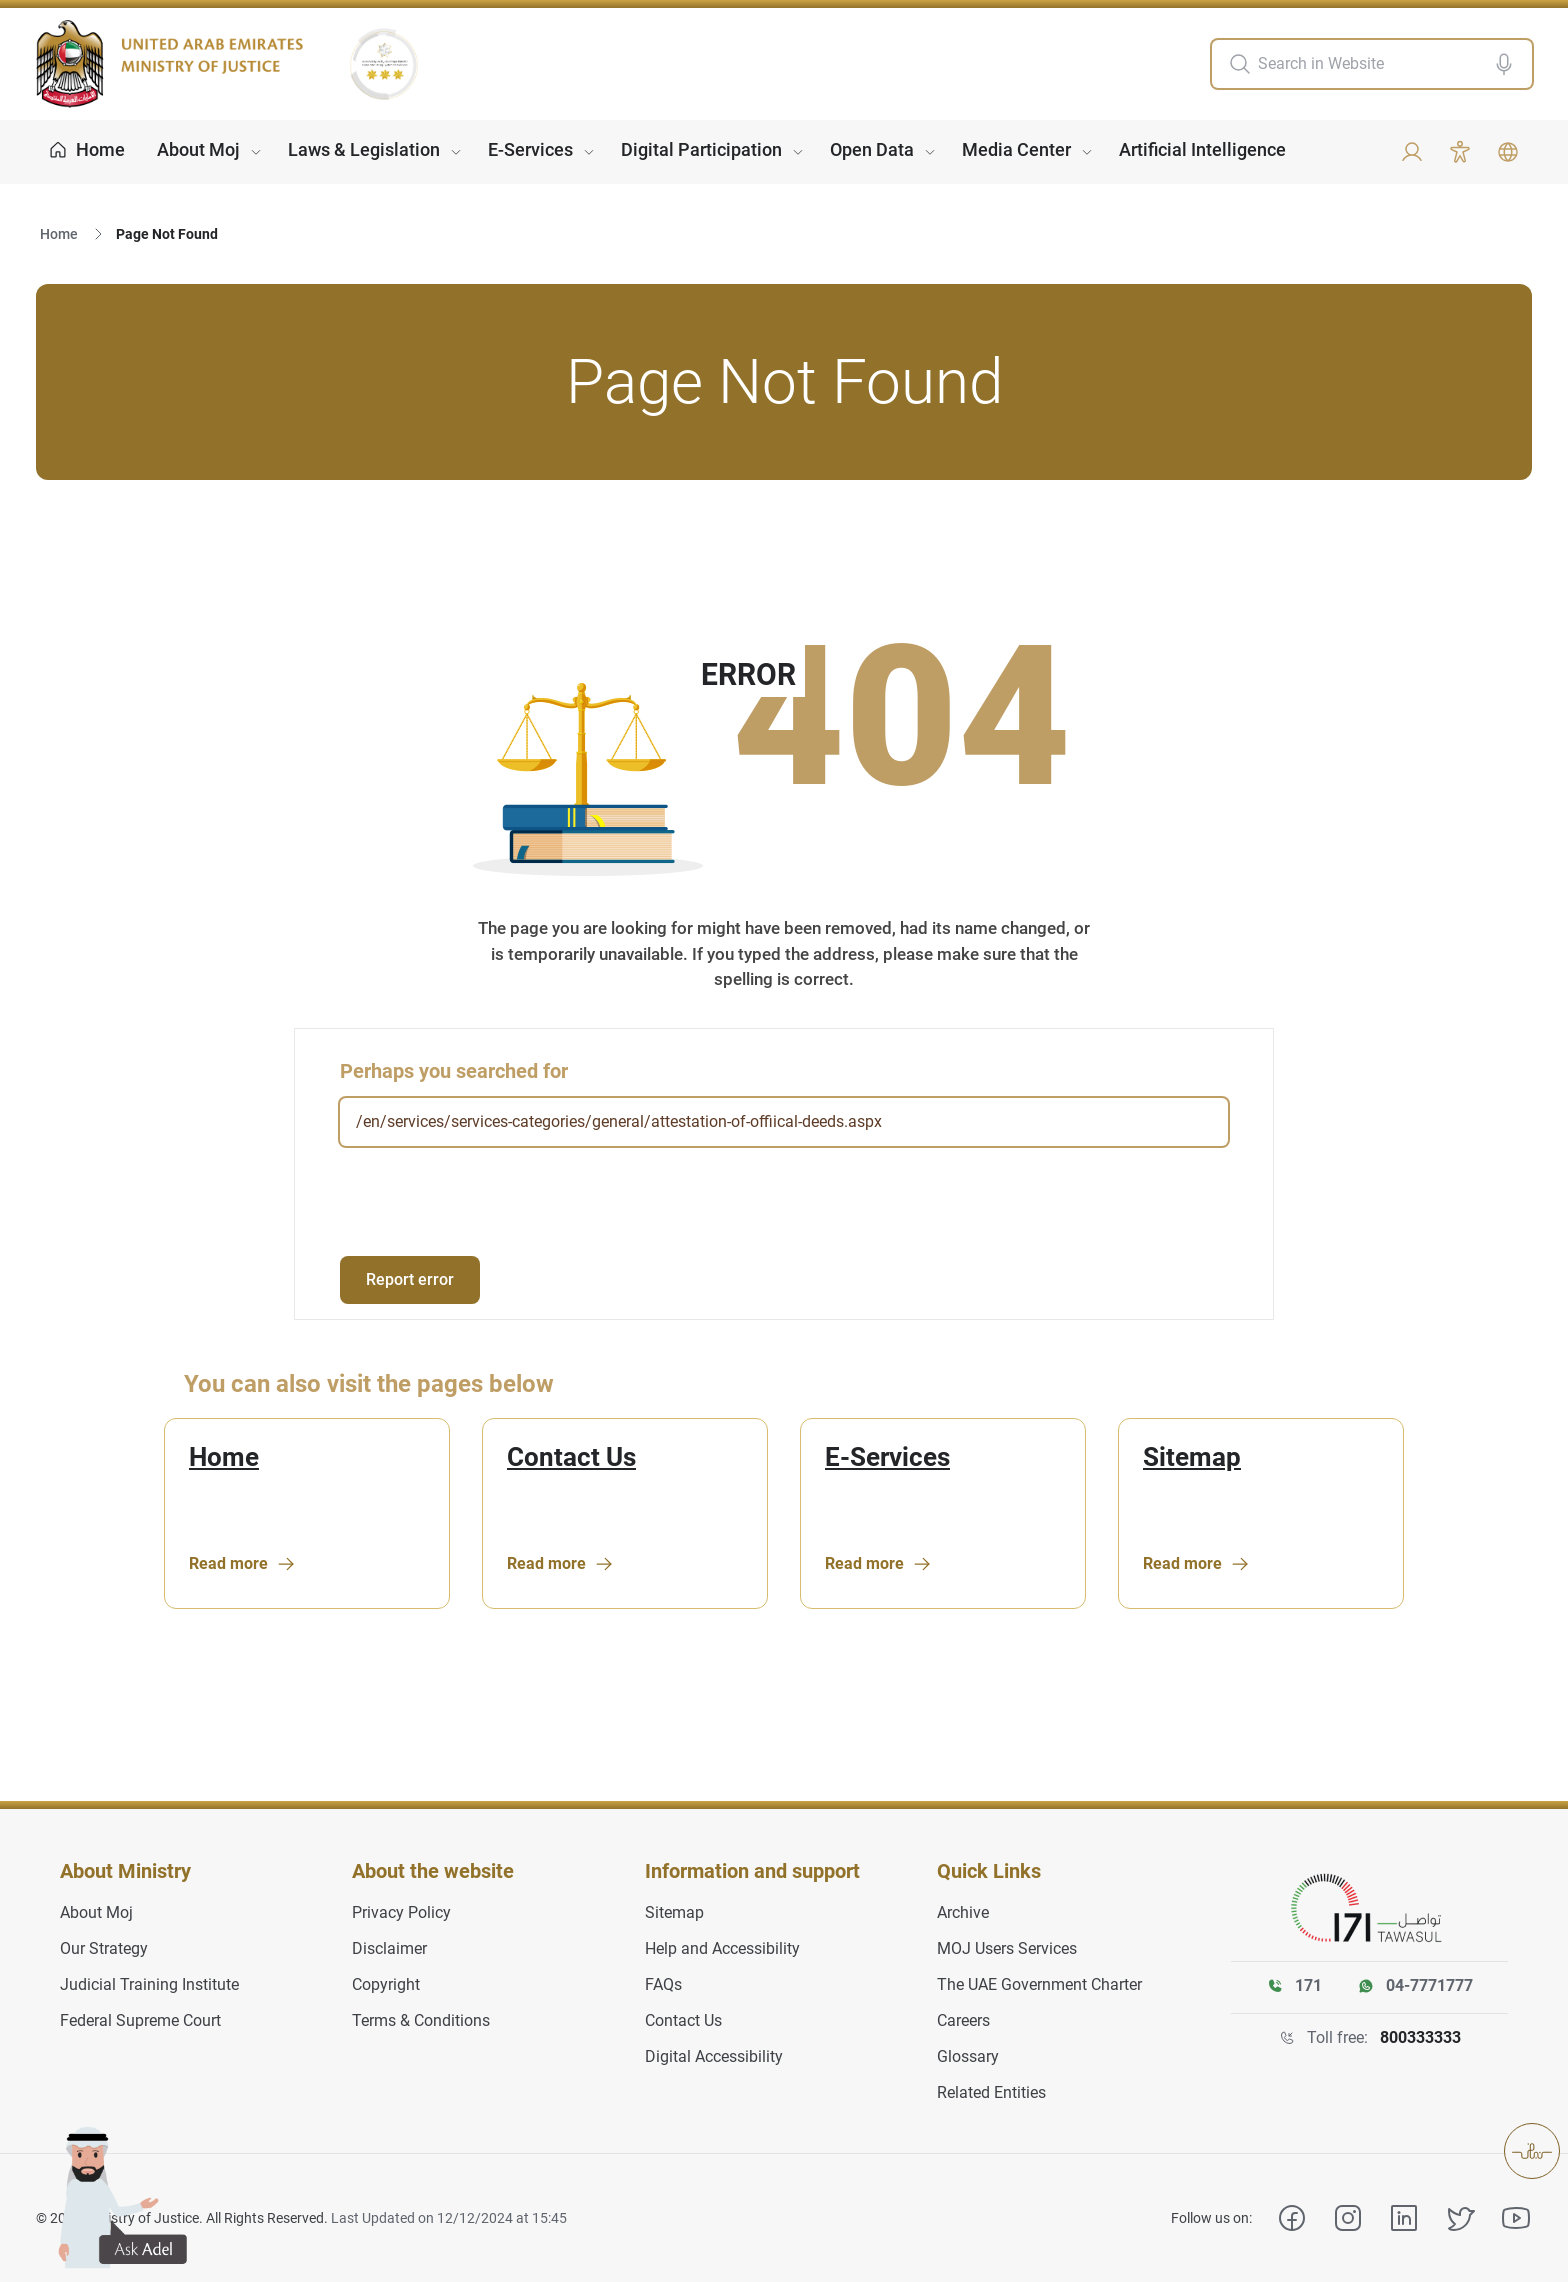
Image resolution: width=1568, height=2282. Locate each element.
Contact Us (571, 1457)
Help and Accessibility (722, 1948)
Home (59, 234)
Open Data (872, 149)
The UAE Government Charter (1039, 1984)
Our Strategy (104, 1948)
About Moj (198, 149)
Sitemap (1192, 1457)
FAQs (663, 1984)
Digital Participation (701, 149)
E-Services (530, 149)
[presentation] (492, 1201)
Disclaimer (389, 1948)
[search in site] (1371, 64)
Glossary (968, 2056)
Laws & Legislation (364, 149)
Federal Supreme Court (140, 2020)
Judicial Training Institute (149, 1984)
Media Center (1016, 149)
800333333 (1420, 2037)
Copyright (386, 1984)
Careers (963, 2020)
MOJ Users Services (1007, 1948)
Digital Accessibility (714, 2056)
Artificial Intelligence (1202, 149)
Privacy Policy (401, 1912)
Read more (242, 1564)
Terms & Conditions (421, 2020)
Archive (963, 1912)
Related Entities (991, 2092)
